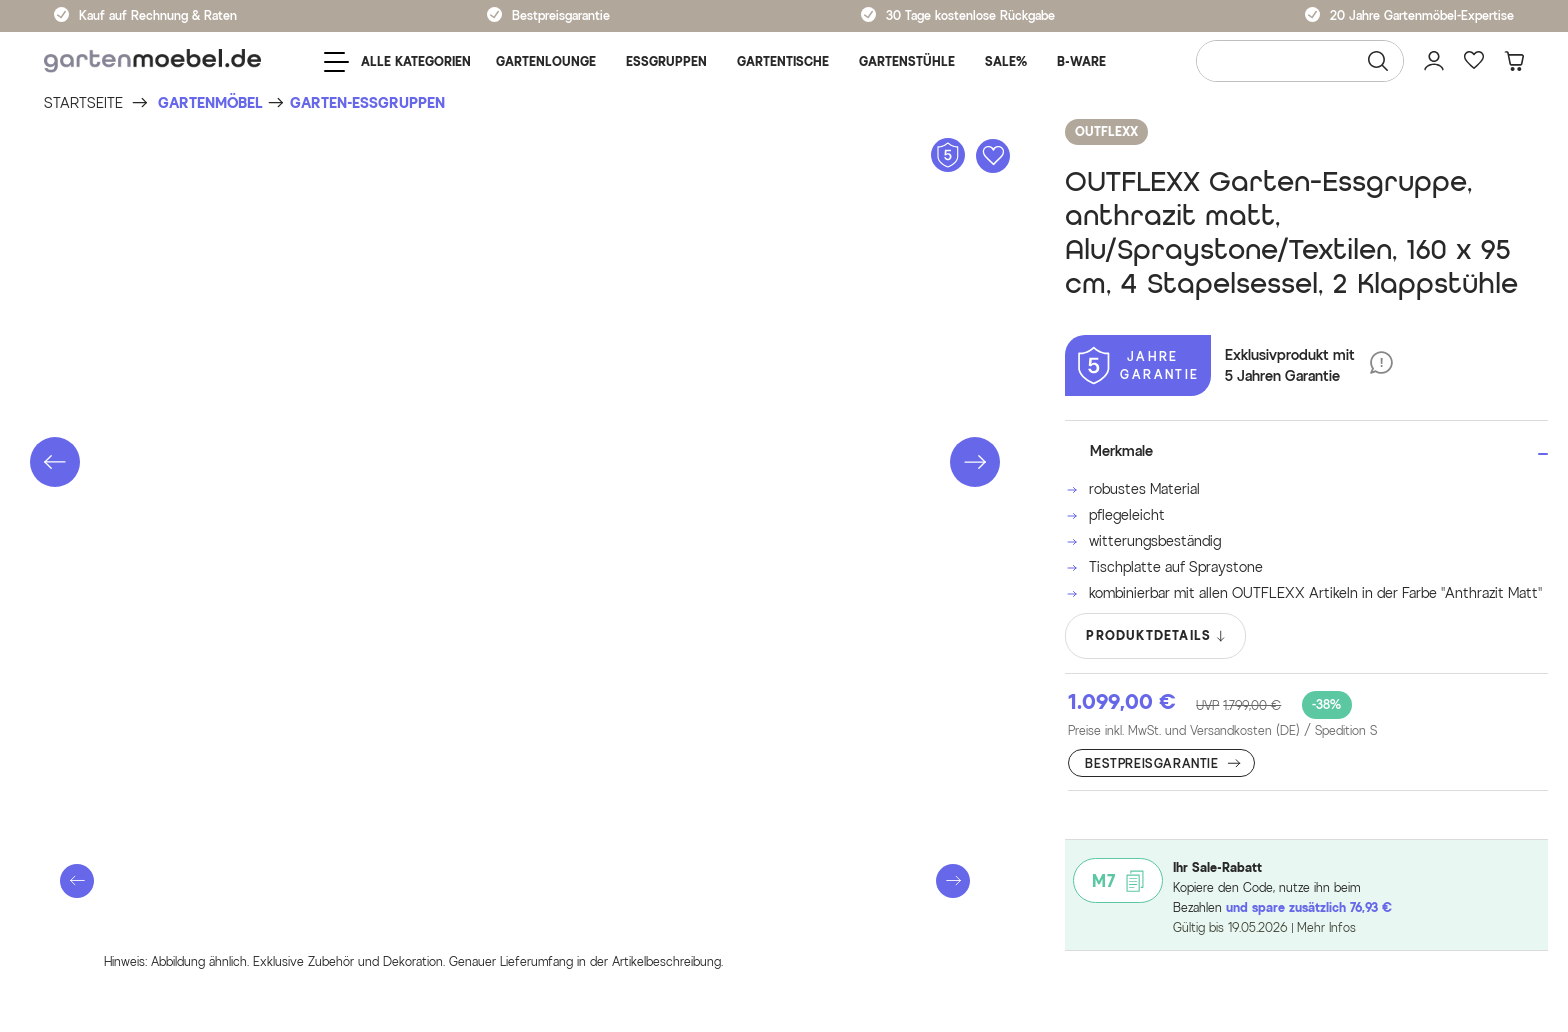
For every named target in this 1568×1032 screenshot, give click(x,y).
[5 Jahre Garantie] (1138, 365)
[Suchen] (1378, 61)
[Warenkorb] (1514, 61)
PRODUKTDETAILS (1156, 636)
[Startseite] (83, 103)
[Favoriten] (1474, 61)
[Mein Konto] (1434, 61)
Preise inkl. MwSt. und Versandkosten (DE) (1222, 731)
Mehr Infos (1326, 927)
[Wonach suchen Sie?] (1300, 61)
